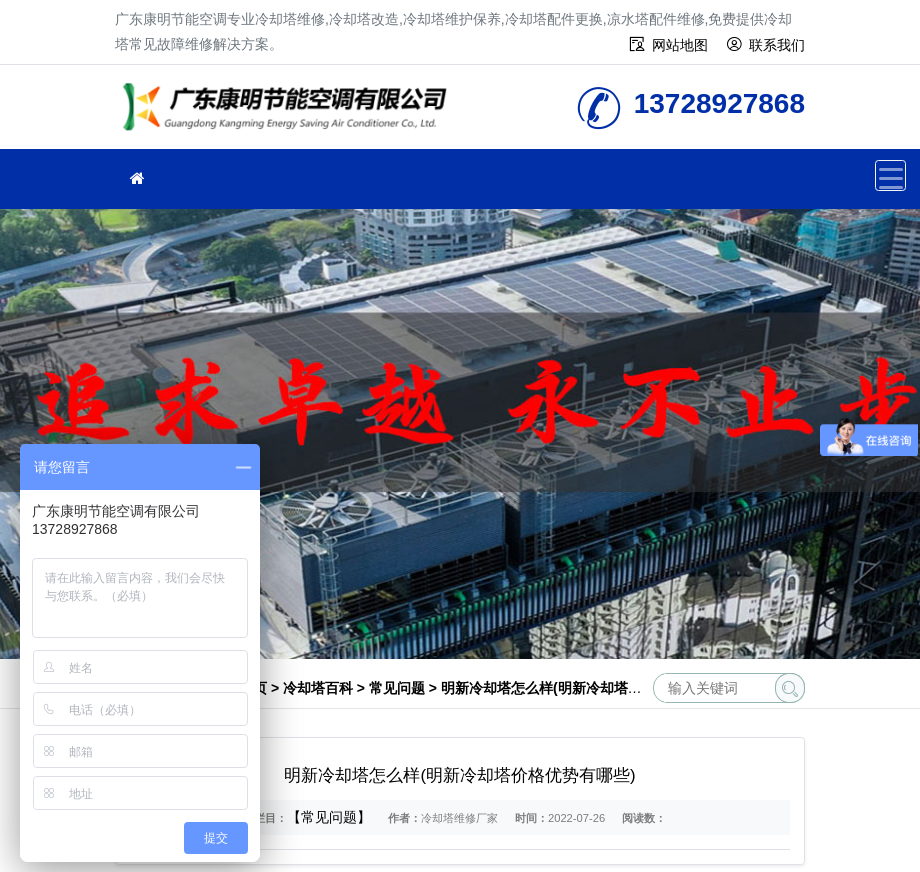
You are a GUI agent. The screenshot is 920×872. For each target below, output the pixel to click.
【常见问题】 (329, 817)
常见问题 (397, 688)
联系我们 (777, 45)
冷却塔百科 (318, 688)
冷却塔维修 (290, 113)
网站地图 (680, 45)
